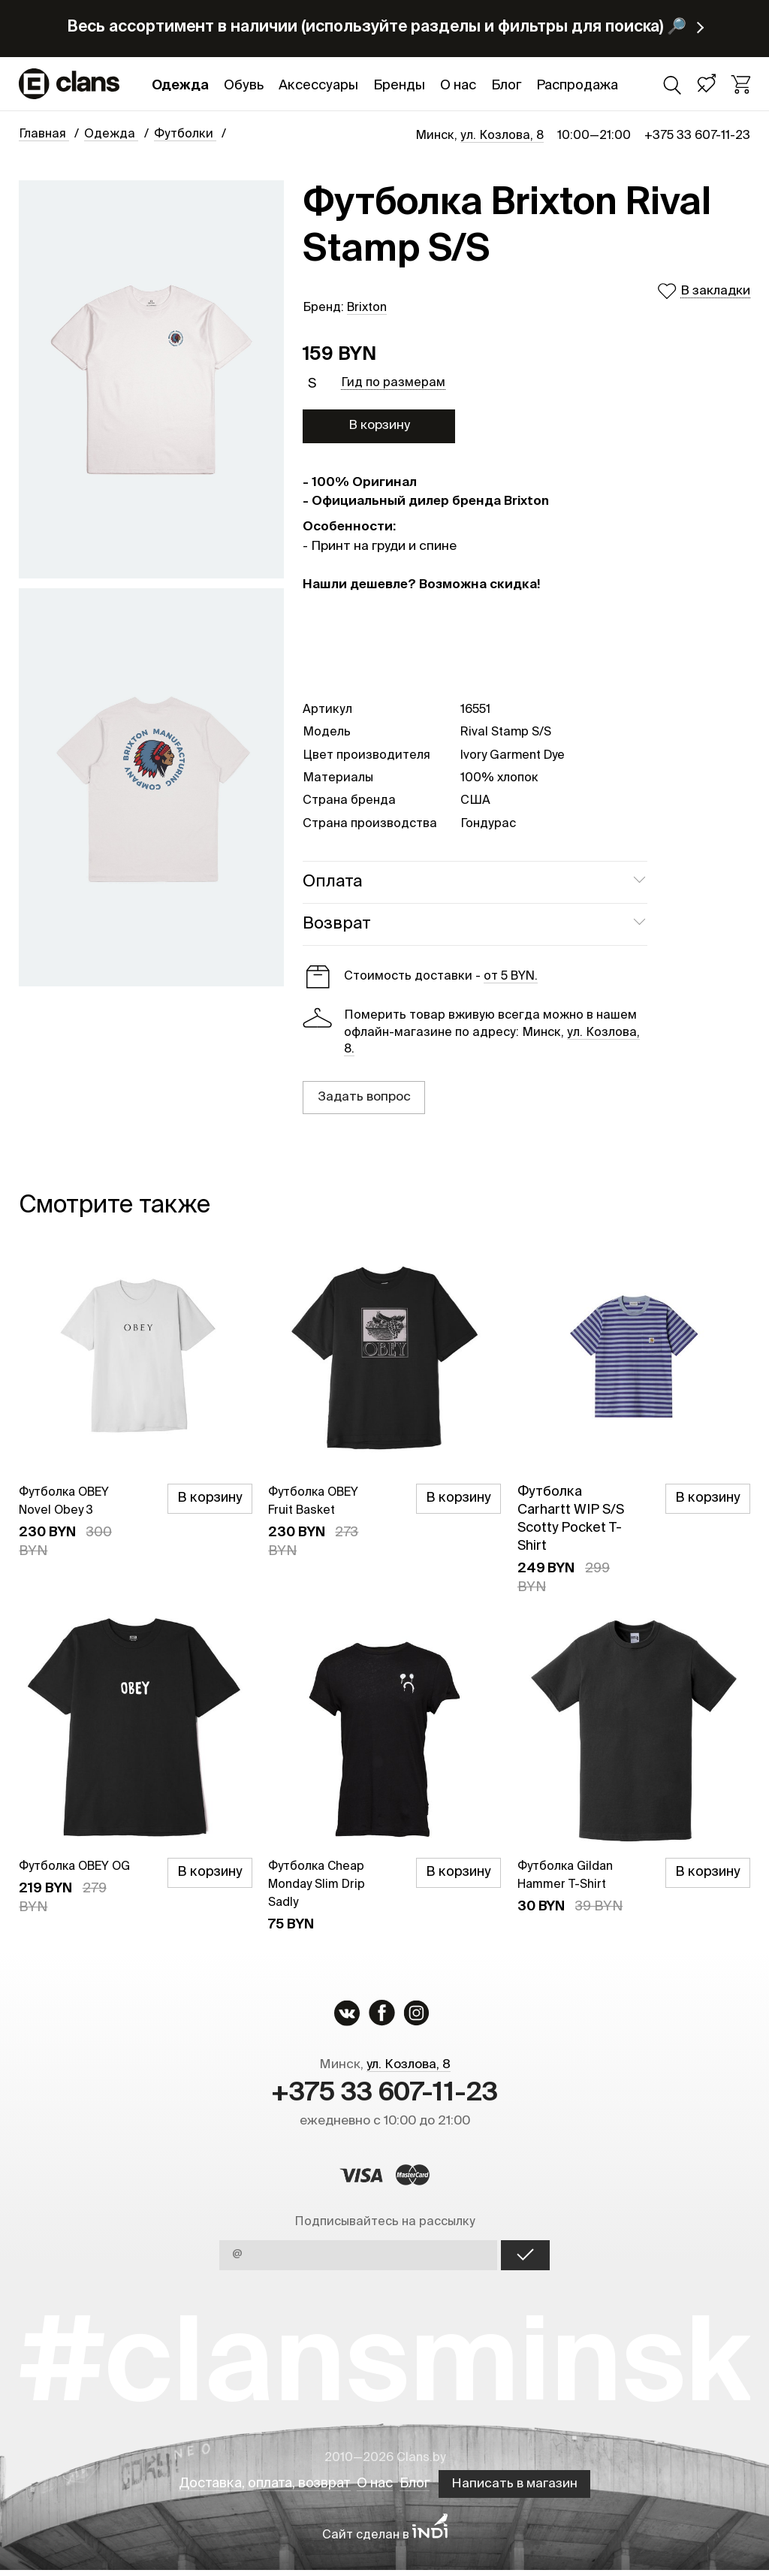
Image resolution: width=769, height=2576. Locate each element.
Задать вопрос (364, 1097)
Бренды (399, 85)
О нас (458, 85)
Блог (506, 85)
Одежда (180, 85)
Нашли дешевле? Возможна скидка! (421, 584)
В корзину (379, 425)
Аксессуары (318, 85)
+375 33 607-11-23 (697, 136)
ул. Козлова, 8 (502, 136)
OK (525, 2261)
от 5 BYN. (511, 977)
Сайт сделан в (385, 2541)
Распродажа (577, 85)
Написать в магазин (528, 2490)
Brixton (367, 308)
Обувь (244, 85)
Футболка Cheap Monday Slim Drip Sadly (322, 1884)
